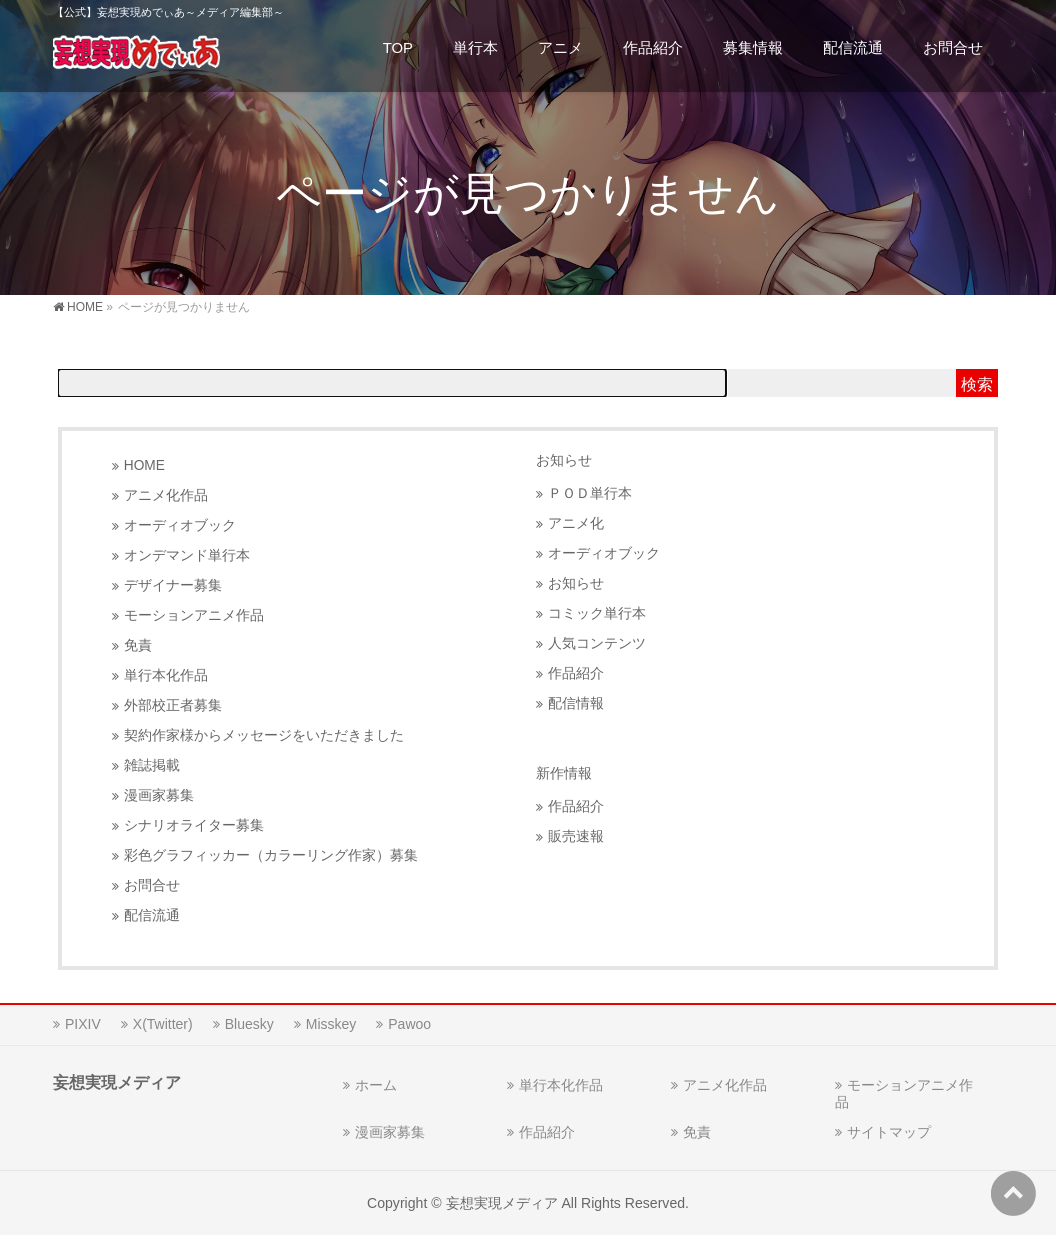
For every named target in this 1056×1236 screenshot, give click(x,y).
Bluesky (249, 1024)
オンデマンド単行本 (187, 555)
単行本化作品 (166, 675)
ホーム (376, 1085)
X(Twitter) (163, 1024)
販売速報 (576, 836)
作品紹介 (576, 673)
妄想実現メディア (502, 1203)
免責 (138, 645)
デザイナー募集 (173, 585)
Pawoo (409, 1024)
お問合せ (152, 885)
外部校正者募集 (173, 705)
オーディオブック (180, 525)
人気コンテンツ (597, 643)
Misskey (331, 1024)
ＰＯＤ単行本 (590, 493)
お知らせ (564, 460)
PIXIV (83, 1024)
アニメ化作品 (166, 495)
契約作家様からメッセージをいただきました (264, 735)
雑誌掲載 (152, 765)
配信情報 (576, 703)
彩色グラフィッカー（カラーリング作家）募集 (271, 855)
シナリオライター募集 (194, 825)
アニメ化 (576, 523)
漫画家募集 (159, 795)
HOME (144, 465)
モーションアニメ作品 (194, 615)
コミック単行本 (597, 613)
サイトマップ (889, 1132)
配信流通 (152, 915)
